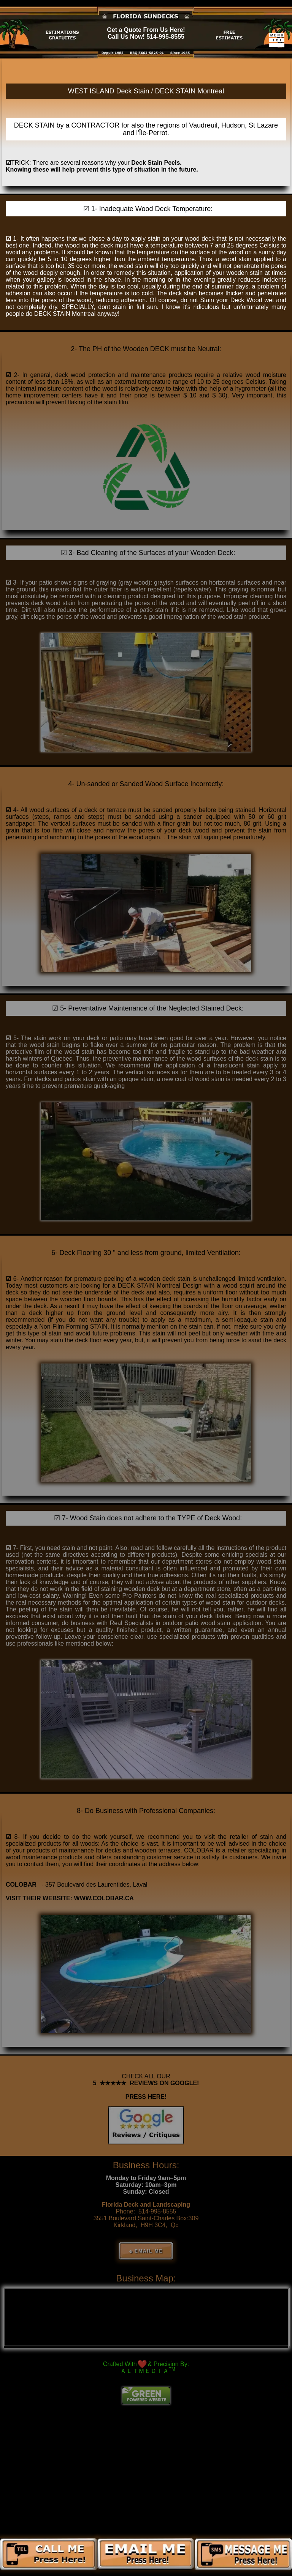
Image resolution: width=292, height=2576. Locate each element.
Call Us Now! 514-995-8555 (146, 36)
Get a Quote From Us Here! (146, 30)
